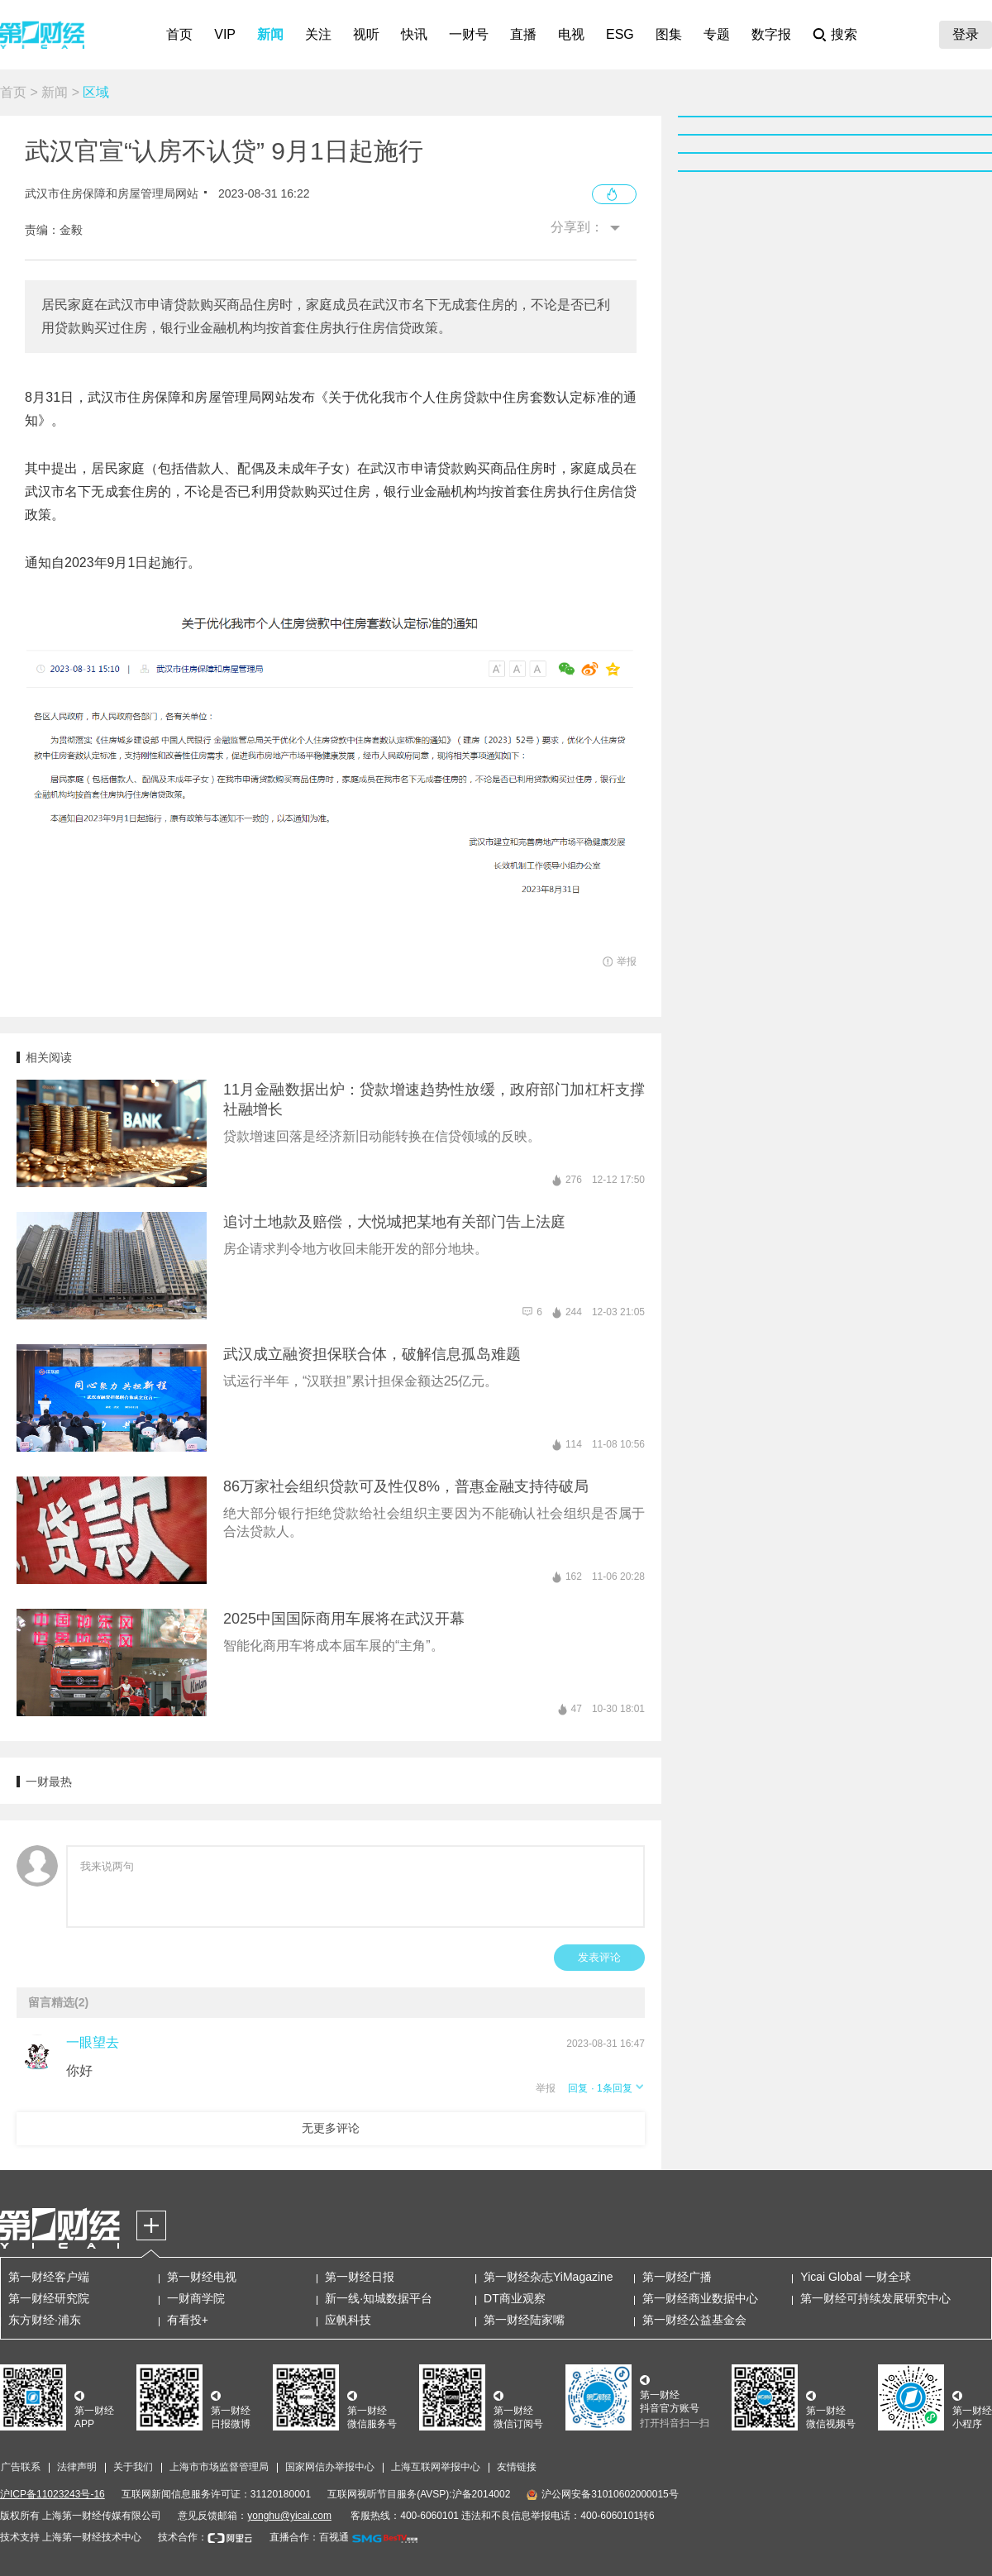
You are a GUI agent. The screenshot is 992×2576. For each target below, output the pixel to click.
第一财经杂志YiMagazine (548, 2276)
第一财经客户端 (48, 2276)
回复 (578, 2088)
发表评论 (599, 1957)
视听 (366, 34)
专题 (716, 34)
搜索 (844, 34)
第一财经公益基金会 (694, 2319)
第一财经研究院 (48, 2298)
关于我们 (133, 2467)
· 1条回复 (617, 2088)
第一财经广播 (677, 2276)
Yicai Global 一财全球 (855, 2276)
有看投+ (187, 2319)
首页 (179, 34)
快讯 (414, 34)
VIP (225, 34)
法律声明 (77, 2467)
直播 (523, 34)
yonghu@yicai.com (289, 2515)
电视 (571, 34)
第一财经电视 (201, 2276)
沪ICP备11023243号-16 (52, 2494)
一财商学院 (196, 2298)
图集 (669, 34)
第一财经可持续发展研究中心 (875, 2298)
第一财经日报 (359, 2276)
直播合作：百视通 (309, 2537)
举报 (546, 2088)
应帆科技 (348, 2319)
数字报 (771, 34)
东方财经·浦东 (44, 2319)
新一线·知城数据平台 (378, 2298)
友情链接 (517, 2467)
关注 (318, 34)
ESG (620, 34)
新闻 (270, 34)
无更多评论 (331, 2128)
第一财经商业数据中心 (700, 2298)
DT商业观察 (515, 2298)
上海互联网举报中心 (435, 2467)
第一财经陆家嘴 (524, 2319)
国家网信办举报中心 (329, 2467)
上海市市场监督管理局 (219, 2467)
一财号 (469, 34)
